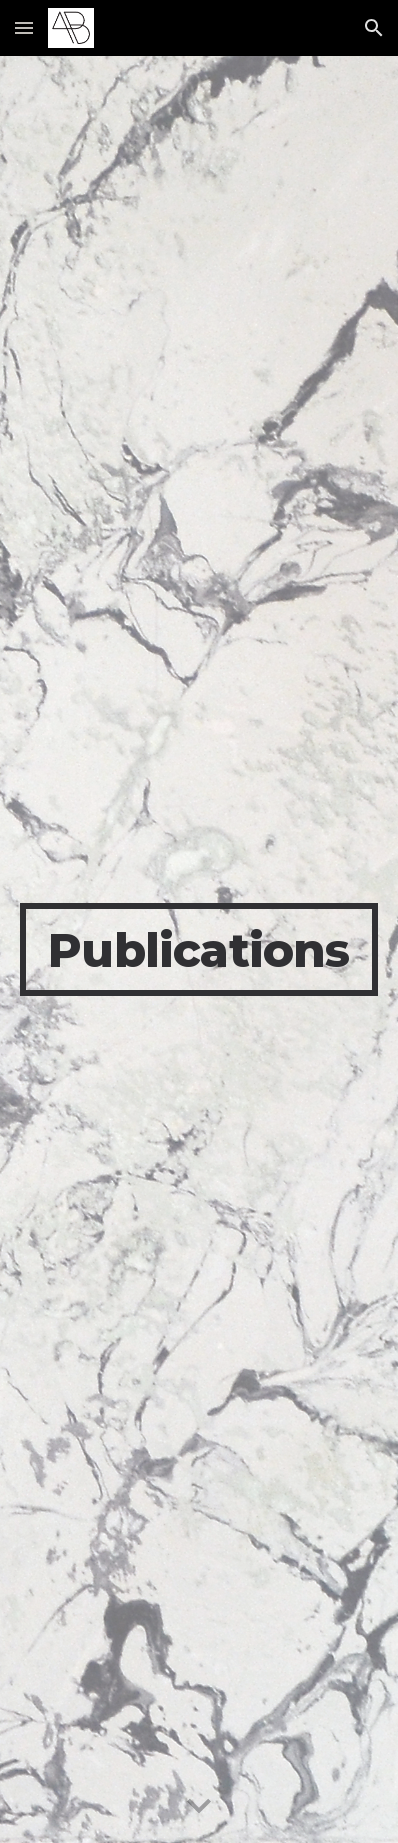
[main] (199, 950)
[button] (24, 27)
